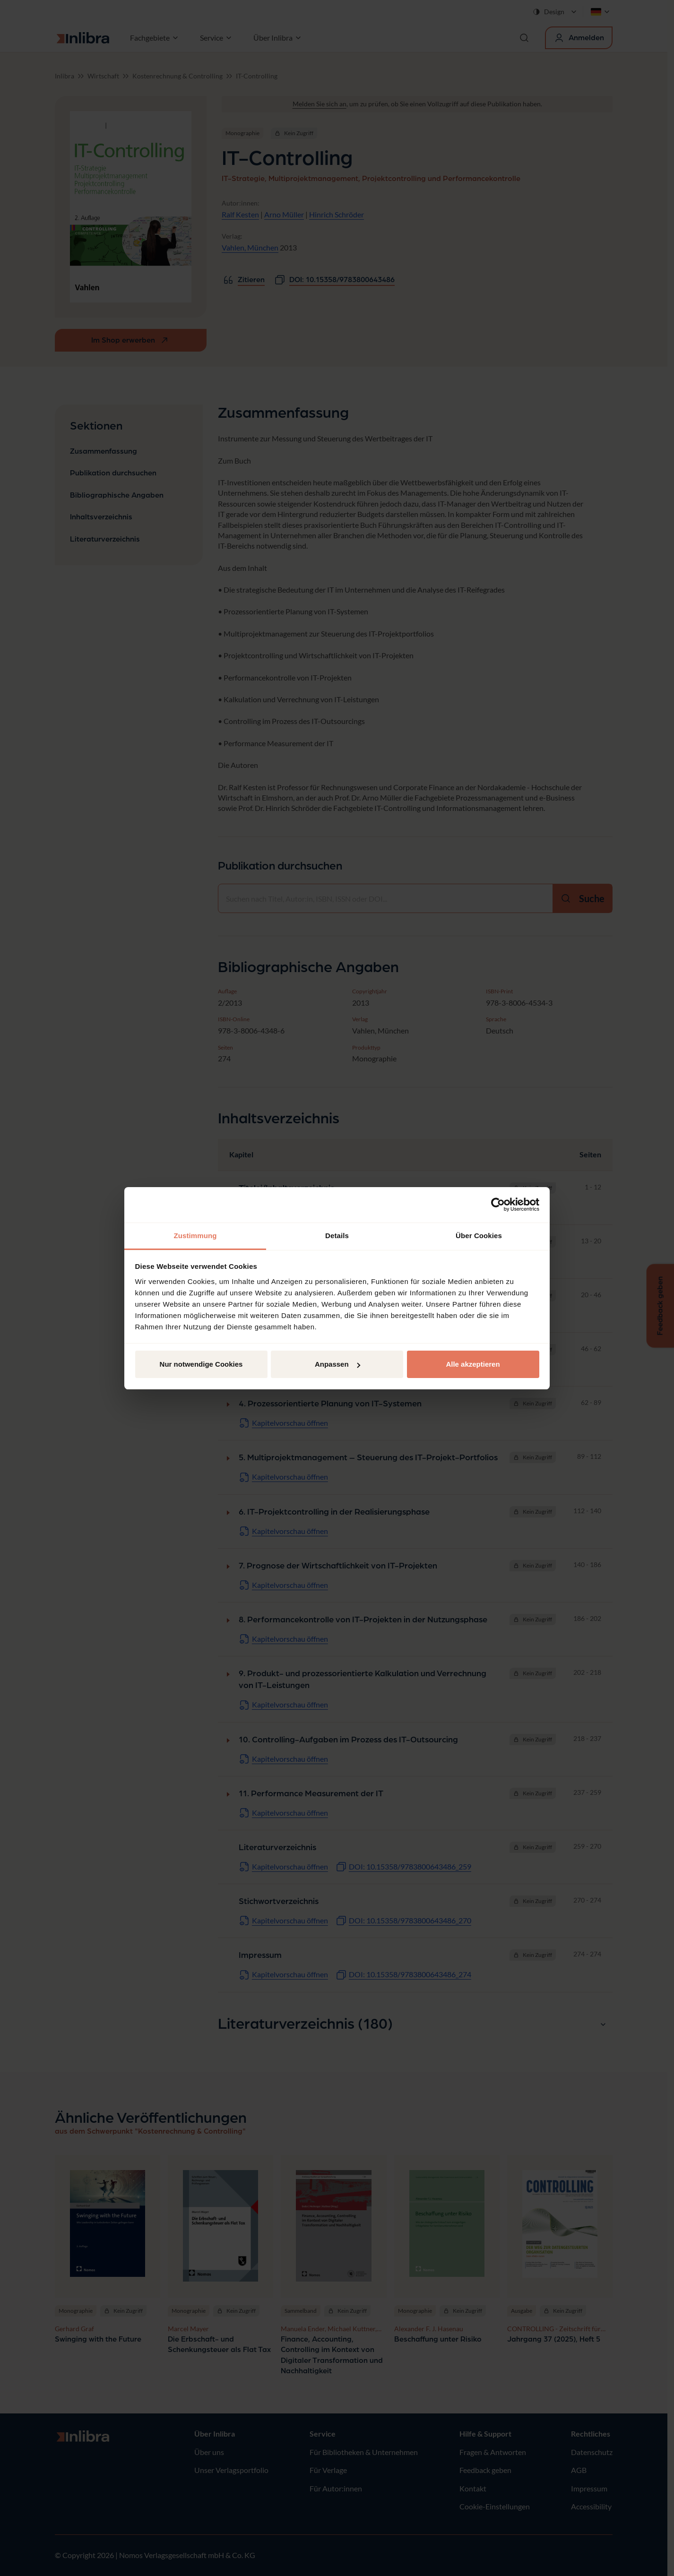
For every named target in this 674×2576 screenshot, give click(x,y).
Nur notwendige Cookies (201, 1364)
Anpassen (337, 1364)
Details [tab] (337, 1236)
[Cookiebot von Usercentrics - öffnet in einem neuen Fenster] (498, 1205)
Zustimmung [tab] (195, 1236)
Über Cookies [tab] (479, 1236)
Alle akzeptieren (473, 1364)
